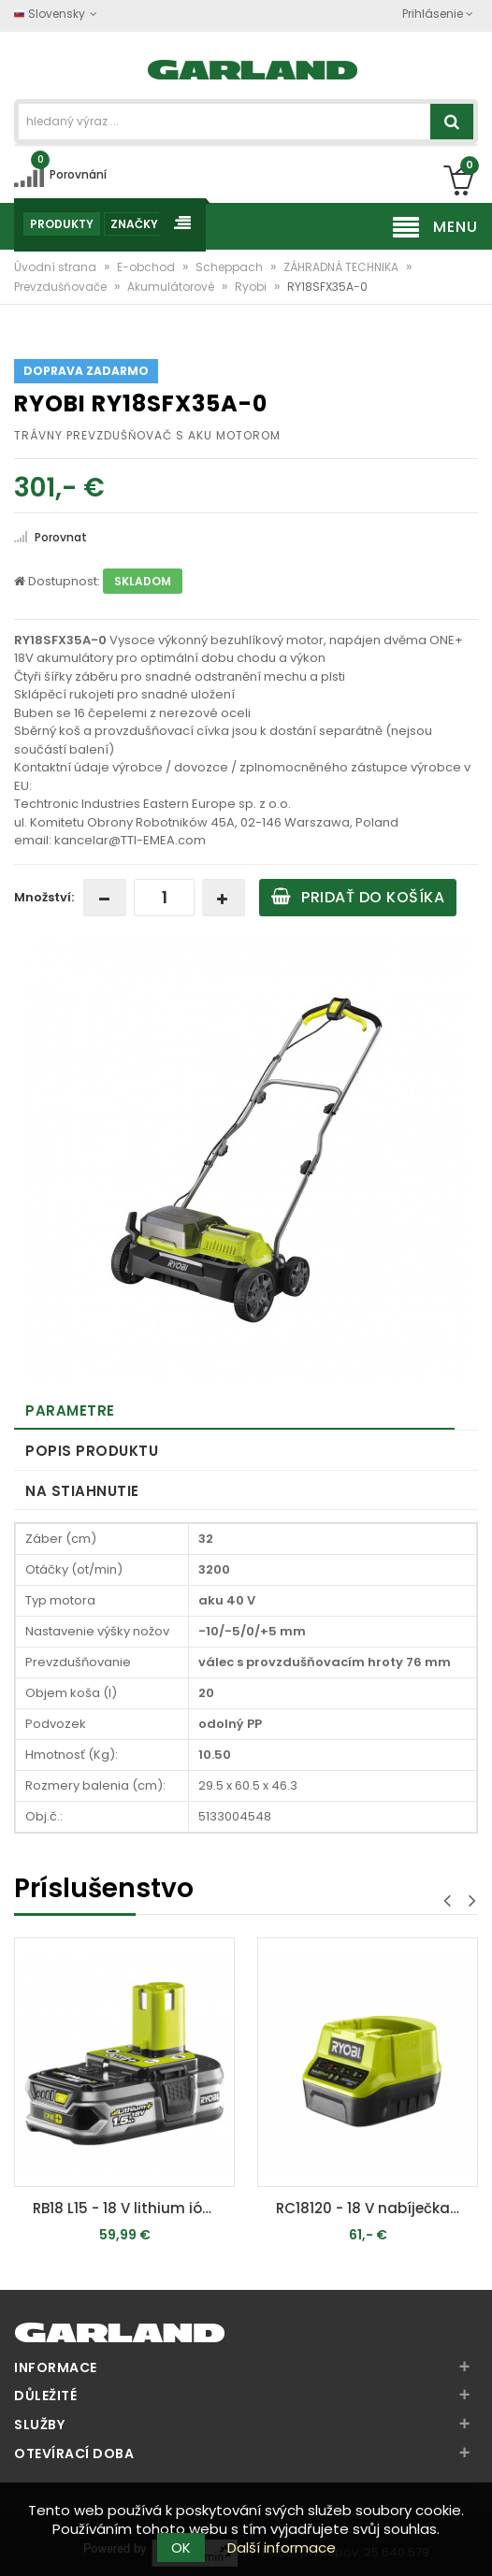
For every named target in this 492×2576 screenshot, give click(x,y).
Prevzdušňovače (61, 287)
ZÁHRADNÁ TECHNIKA (342, 267)
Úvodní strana (56, 267)
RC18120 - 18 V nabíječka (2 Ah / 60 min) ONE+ (372, 2208)
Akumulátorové (172, 287)
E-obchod (147, 267)
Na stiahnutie (82, 1491)
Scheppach (230, 267)
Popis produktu (91, 1451)
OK (181, 2547)
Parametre (70, 1410)
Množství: (44, 897)
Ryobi (252, 287)
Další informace (281, 2547)
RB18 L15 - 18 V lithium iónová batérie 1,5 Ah (129, 2208)
